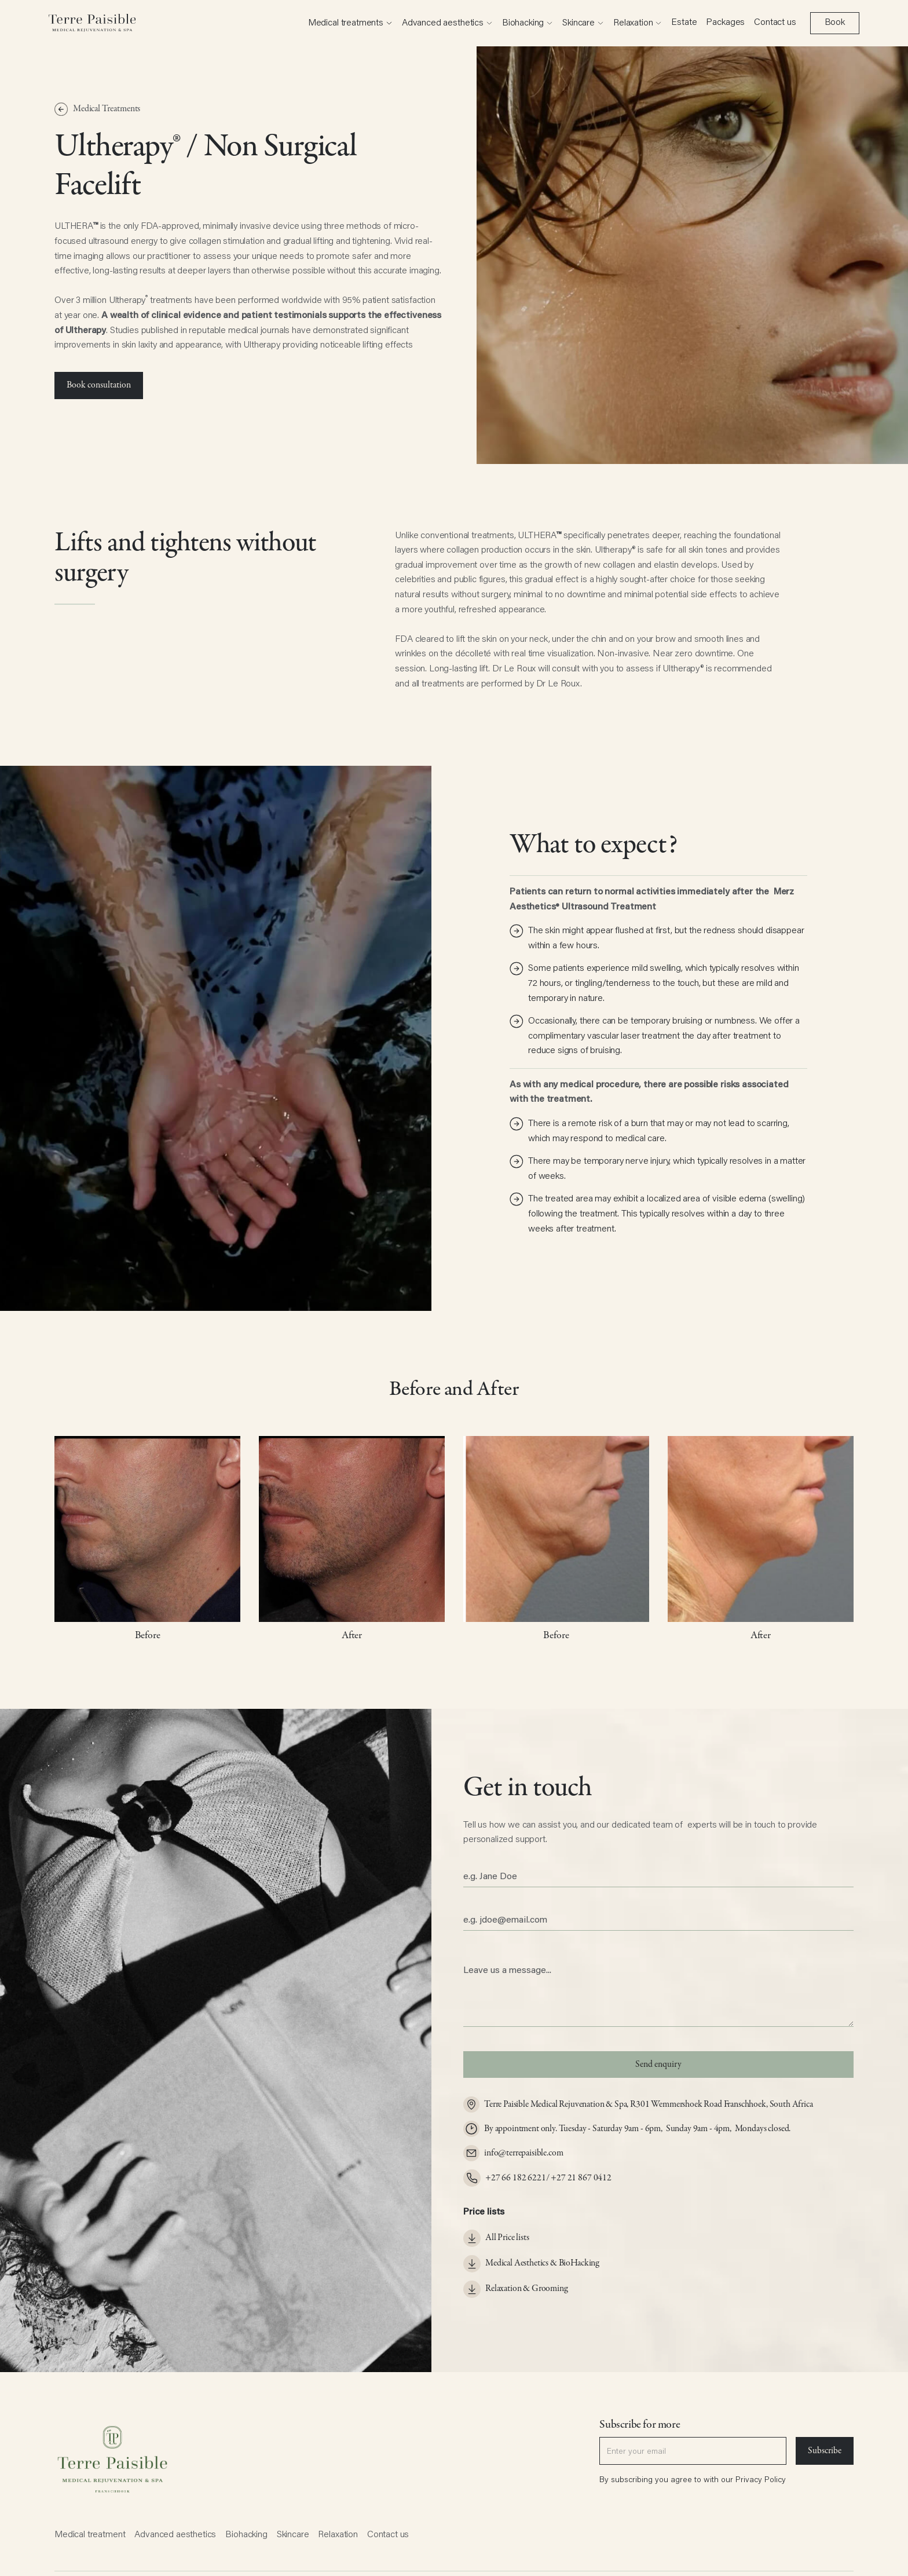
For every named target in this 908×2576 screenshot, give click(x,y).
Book (835, 22)
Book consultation (99, 385)
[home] (92, 23)
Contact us (775, 22)
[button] (350, 23)
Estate (684, 22)
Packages (725, 22)
